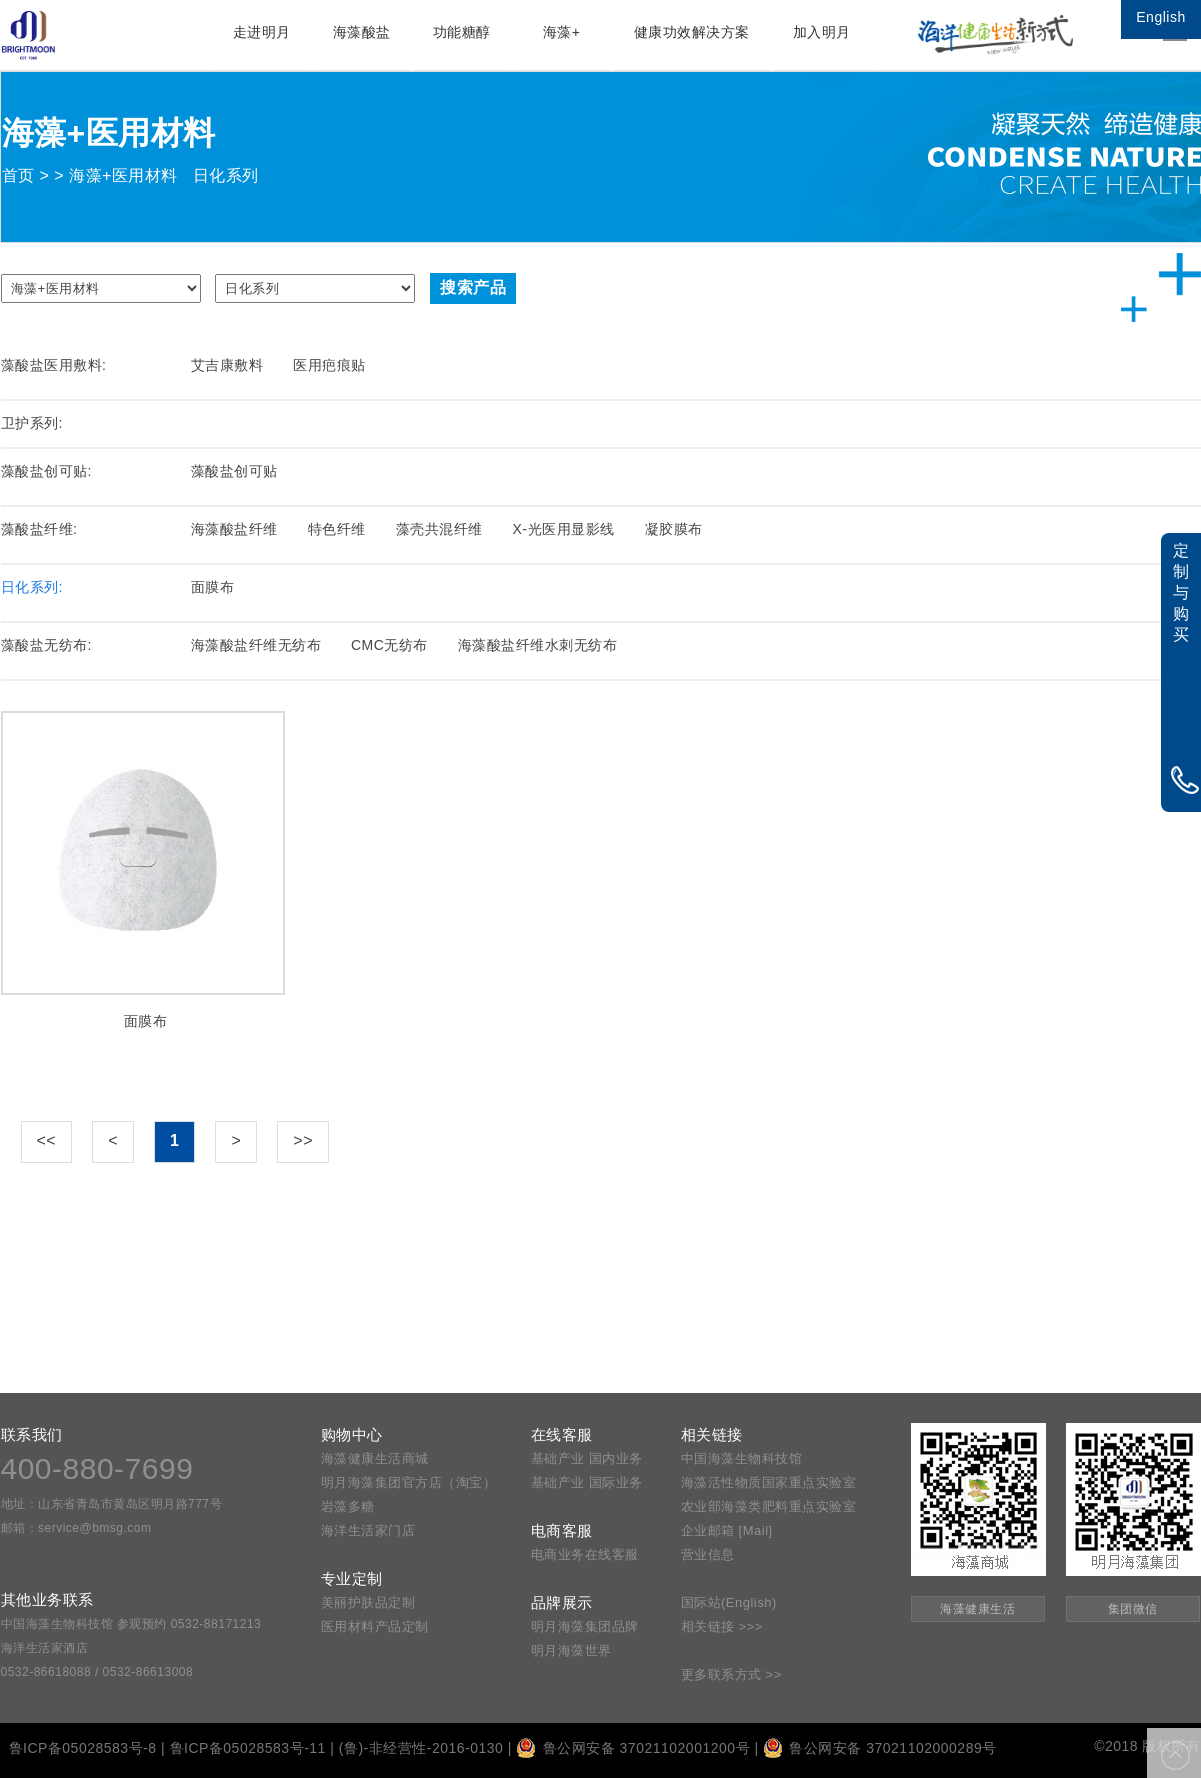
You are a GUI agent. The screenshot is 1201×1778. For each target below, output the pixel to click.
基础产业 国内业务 (587, 1458)
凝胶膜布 (674, 529)
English (1160, 17)
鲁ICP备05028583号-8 (83, 1748)
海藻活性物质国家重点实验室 (769, 1482)
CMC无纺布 (389, 645)
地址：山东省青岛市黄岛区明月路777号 (112, 1504)
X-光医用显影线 (564, 529)
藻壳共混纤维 (439, 529)
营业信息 (708, 1554)
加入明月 (822, 32)
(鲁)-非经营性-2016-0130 (421, 1748)
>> (303, 1140)
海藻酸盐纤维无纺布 (256, 645)
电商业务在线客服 (585, 1554)
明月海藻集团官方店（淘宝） (409, 1482)
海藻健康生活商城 (375, 1458)
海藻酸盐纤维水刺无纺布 (538, 645)
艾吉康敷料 (227, 365)
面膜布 (213, 587)
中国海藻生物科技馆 (742, 1458)
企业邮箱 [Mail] (727, 1530)
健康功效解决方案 (692, 32)
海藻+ (562, 32)
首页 (18, 175)
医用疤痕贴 (329, 365)
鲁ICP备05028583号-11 (248, 1748)
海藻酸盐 (362, 32)
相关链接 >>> (722, 1626)
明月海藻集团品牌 (585, 1626)
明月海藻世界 (571, 1650)
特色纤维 (337, 529)
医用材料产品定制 (375, 1626)
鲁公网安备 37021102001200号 (633, 1748)
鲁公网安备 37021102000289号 (880, 1748)
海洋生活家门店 (368, 1530)
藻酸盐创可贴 (234, 471)
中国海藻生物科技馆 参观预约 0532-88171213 (131, 1624)
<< (47, 1140)
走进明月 (262, 32)
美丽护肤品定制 (368, 1602)
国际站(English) (729, 1602)
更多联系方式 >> (731, 1674)
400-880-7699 (97, 1468)
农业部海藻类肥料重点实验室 (769, 1506)
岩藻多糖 (348, 1506)
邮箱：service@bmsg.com (76, 1528)
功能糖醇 (462, 32)
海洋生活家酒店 (45, 1648)
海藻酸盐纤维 (234, 529)
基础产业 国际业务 (587, 1482)
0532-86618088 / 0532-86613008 (97, 1672)
